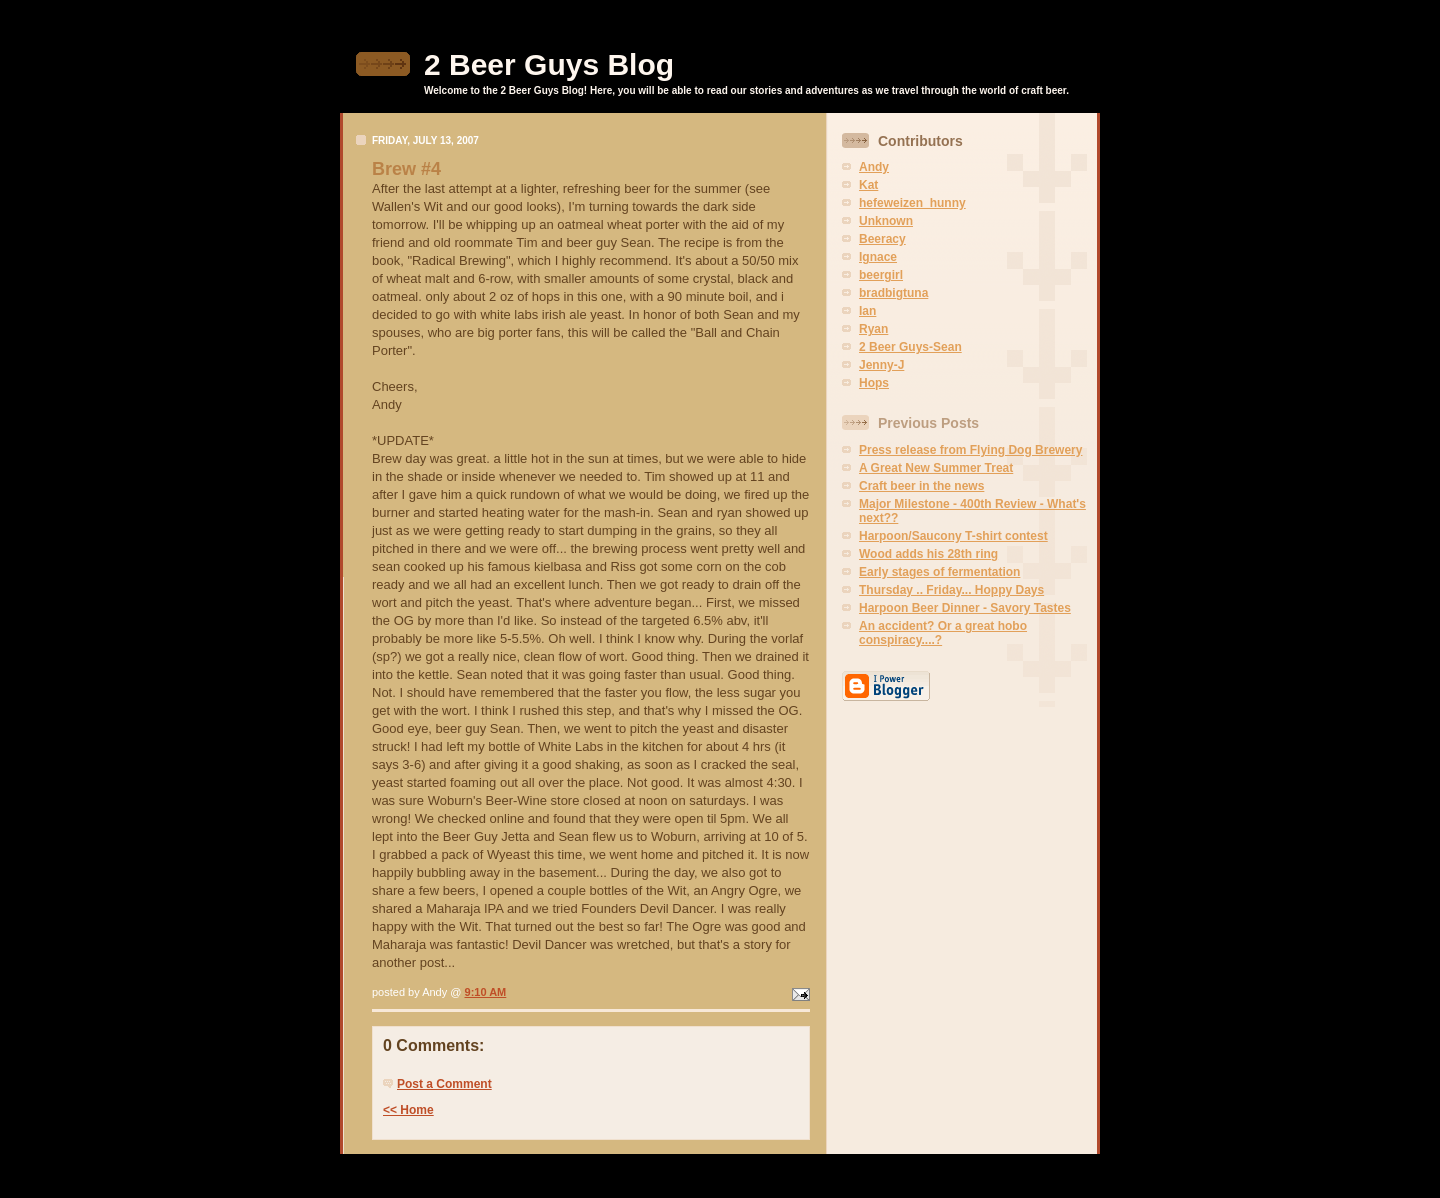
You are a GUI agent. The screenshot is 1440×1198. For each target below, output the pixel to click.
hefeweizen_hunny (912, 203)
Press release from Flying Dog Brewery (970, 450)
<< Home (408, 1110)
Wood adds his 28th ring (928, 554)
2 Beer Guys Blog (549, 64)
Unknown (886, 221)
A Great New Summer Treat (936, 468)
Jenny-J (881, 365)
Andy (874, 167)
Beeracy (882, 239)
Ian (867, 311)
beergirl (881, 275)
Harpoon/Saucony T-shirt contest (953, 536)
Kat (868, 185)
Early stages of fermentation (939, 572)
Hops (874, 383)
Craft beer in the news (921, 486)
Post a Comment (444, 1084)
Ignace (878, 257)
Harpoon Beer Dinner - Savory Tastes (965, 608)
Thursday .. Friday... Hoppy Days (951, 590)
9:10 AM (486, 992)
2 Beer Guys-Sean (910, 347)
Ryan (873, 329)
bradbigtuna (893, 293)
